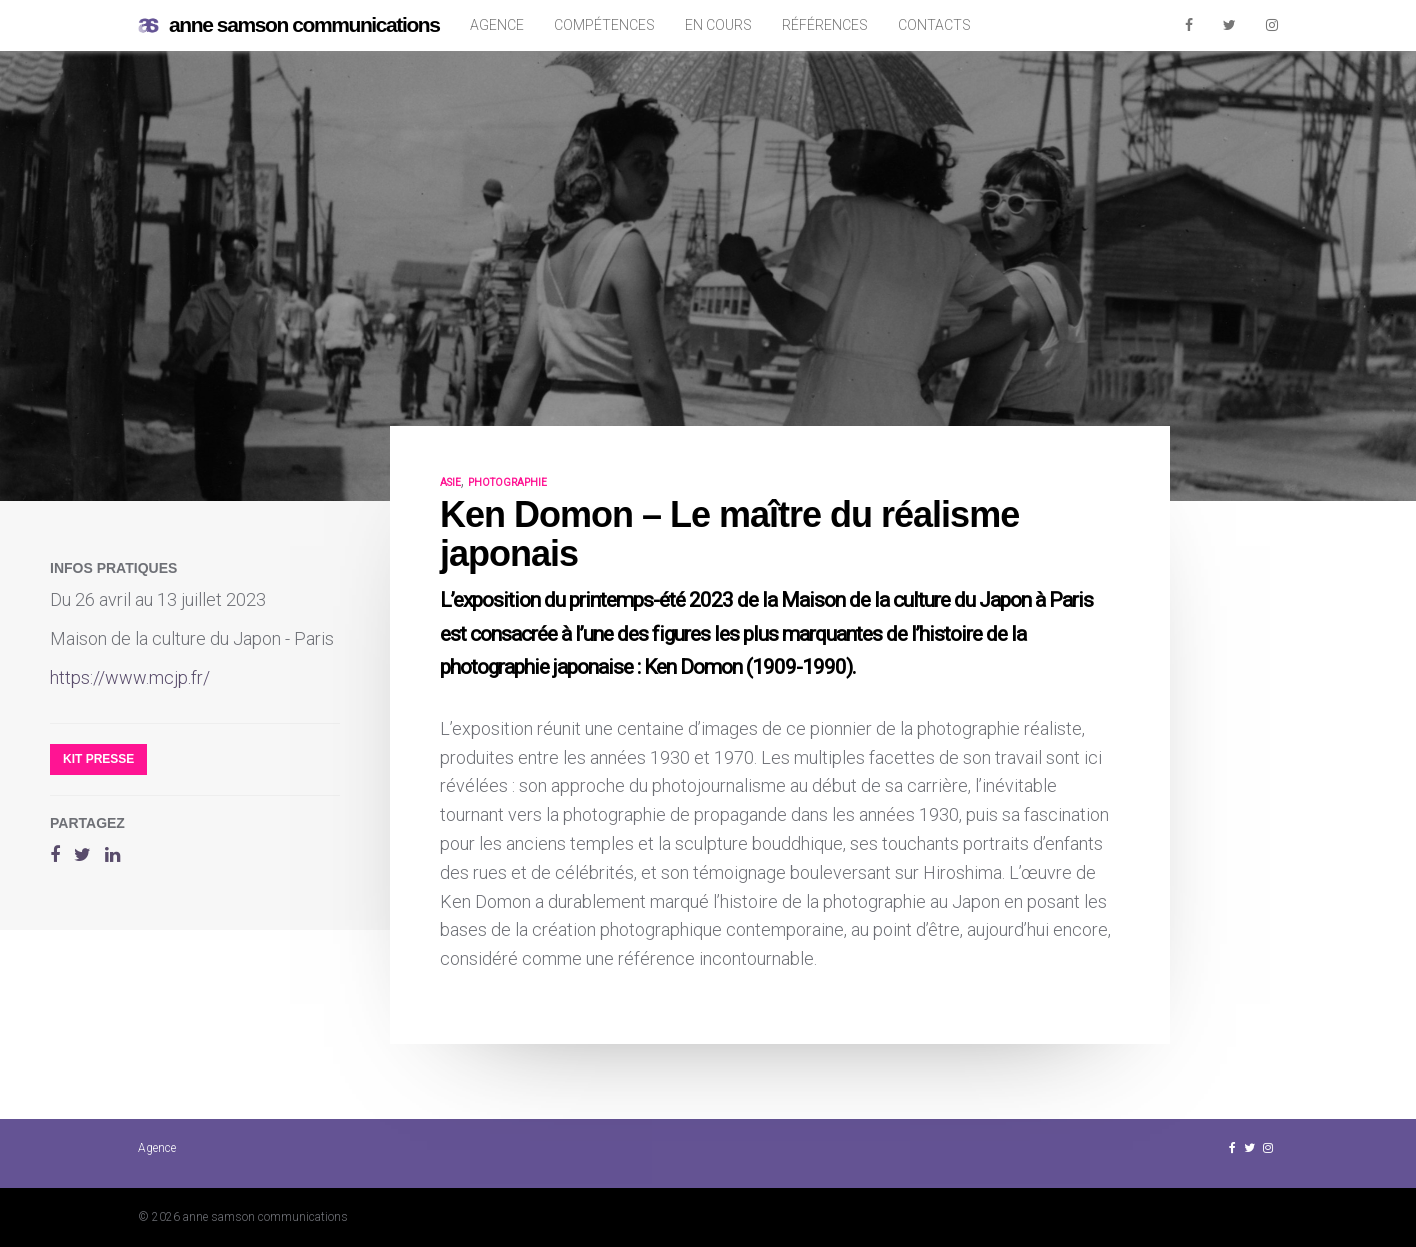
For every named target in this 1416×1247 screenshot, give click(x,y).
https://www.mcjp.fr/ (130, 677)
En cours (718, 25)
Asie (450, 482)
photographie (507, 482)
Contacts (934, 25)
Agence (497, 25)
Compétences (604, 25)
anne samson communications (289, 25)
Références (825, 25)
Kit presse (98, 759)
